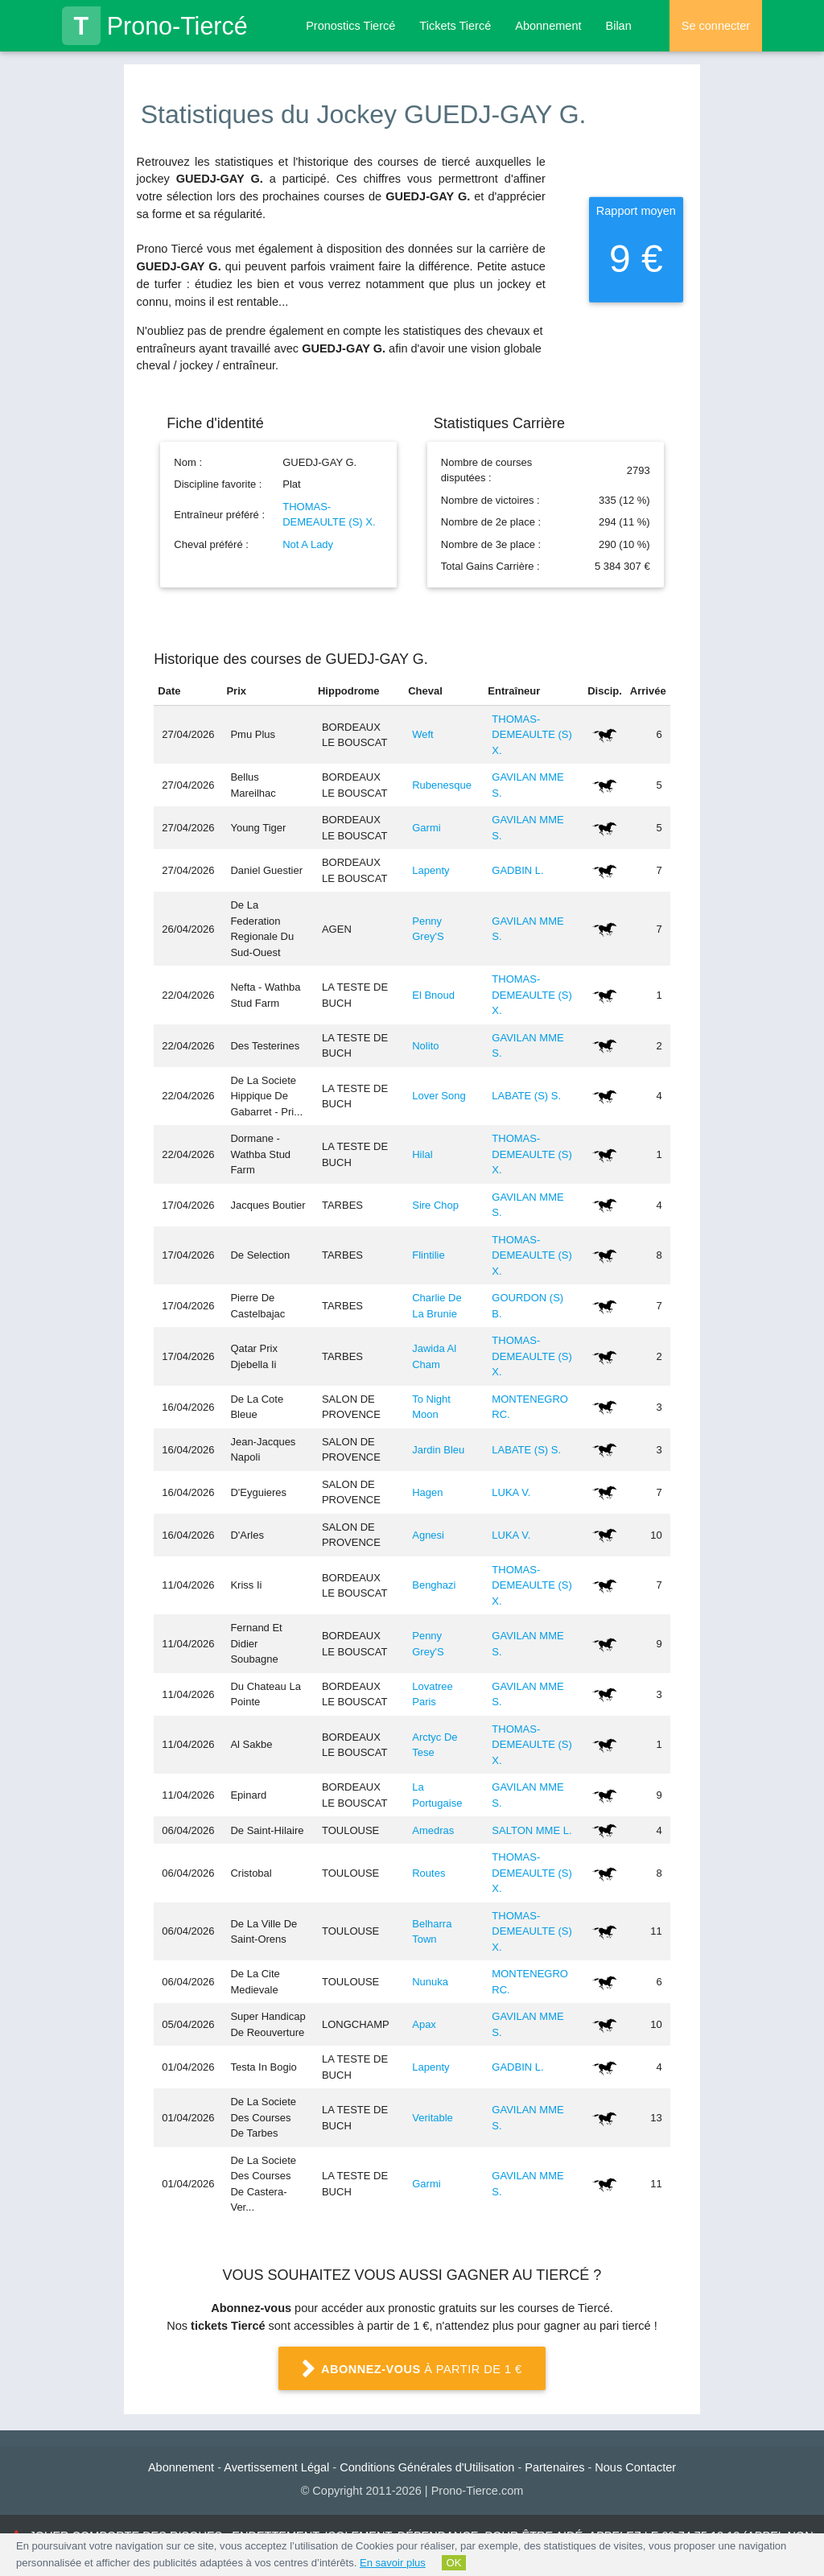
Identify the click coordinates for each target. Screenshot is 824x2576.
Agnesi (428, 1535)
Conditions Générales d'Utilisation (427, 2467)
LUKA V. (511, 1492)
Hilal (422, 1154)
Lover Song (439, 1096)
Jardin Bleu (438, 1450)
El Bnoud (433, 995)
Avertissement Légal (276, 2467)
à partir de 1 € (412, 2369)
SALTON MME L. (531, 1830)
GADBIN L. (517, 870)
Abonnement (548, 25)
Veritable (432, 2118)
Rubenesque (442, 785)
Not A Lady (307, 544)
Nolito (425, 1046)
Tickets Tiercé (455, 25)
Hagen (427, 1492)
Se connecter (716, 25)
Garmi (426, 828)
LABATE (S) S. (526, 1096)
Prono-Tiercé (155, 25)
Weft (423, 734)
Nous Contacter (635, 2467)
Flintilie (428, 1255)
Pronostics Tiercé (350, 25)
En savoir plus (393, 2563)
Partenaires (554, 2467)
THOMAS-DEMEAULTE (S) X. (531, 734)
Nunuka (430, 1982)
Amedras (433, 1830)
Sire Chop (435, 1205)
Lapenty (430, 870)
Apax (424, 2024)
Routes (428, 1873)
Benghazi (433, 1585)
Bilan (618, 25)
